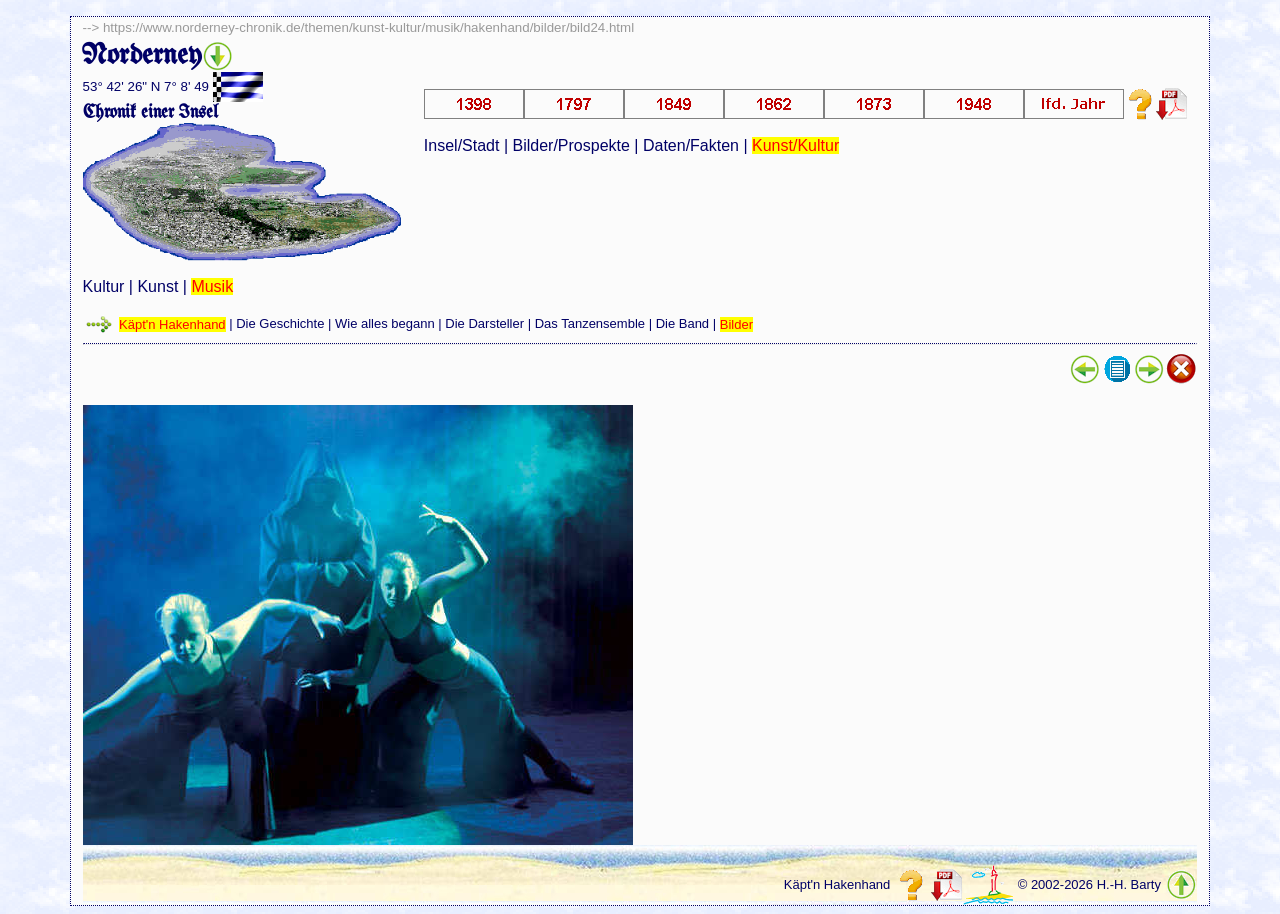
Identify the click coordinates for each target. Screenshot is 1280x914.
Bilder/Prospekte (571, 145)
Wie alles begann (385, 324)
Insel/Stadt (462, 145)
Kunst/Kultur (795, 145)
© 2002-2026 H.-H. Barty (1089, 885)
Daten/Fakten (691, 145)
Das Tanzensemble (590, 324)
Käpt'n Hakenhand (172, 324)
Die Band (682, 324)
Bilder (736, 324)
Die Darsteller (484, 324)
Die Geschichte (280, 324)
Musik (212, 286)
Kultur (104, 286)
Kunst (157, 286)
